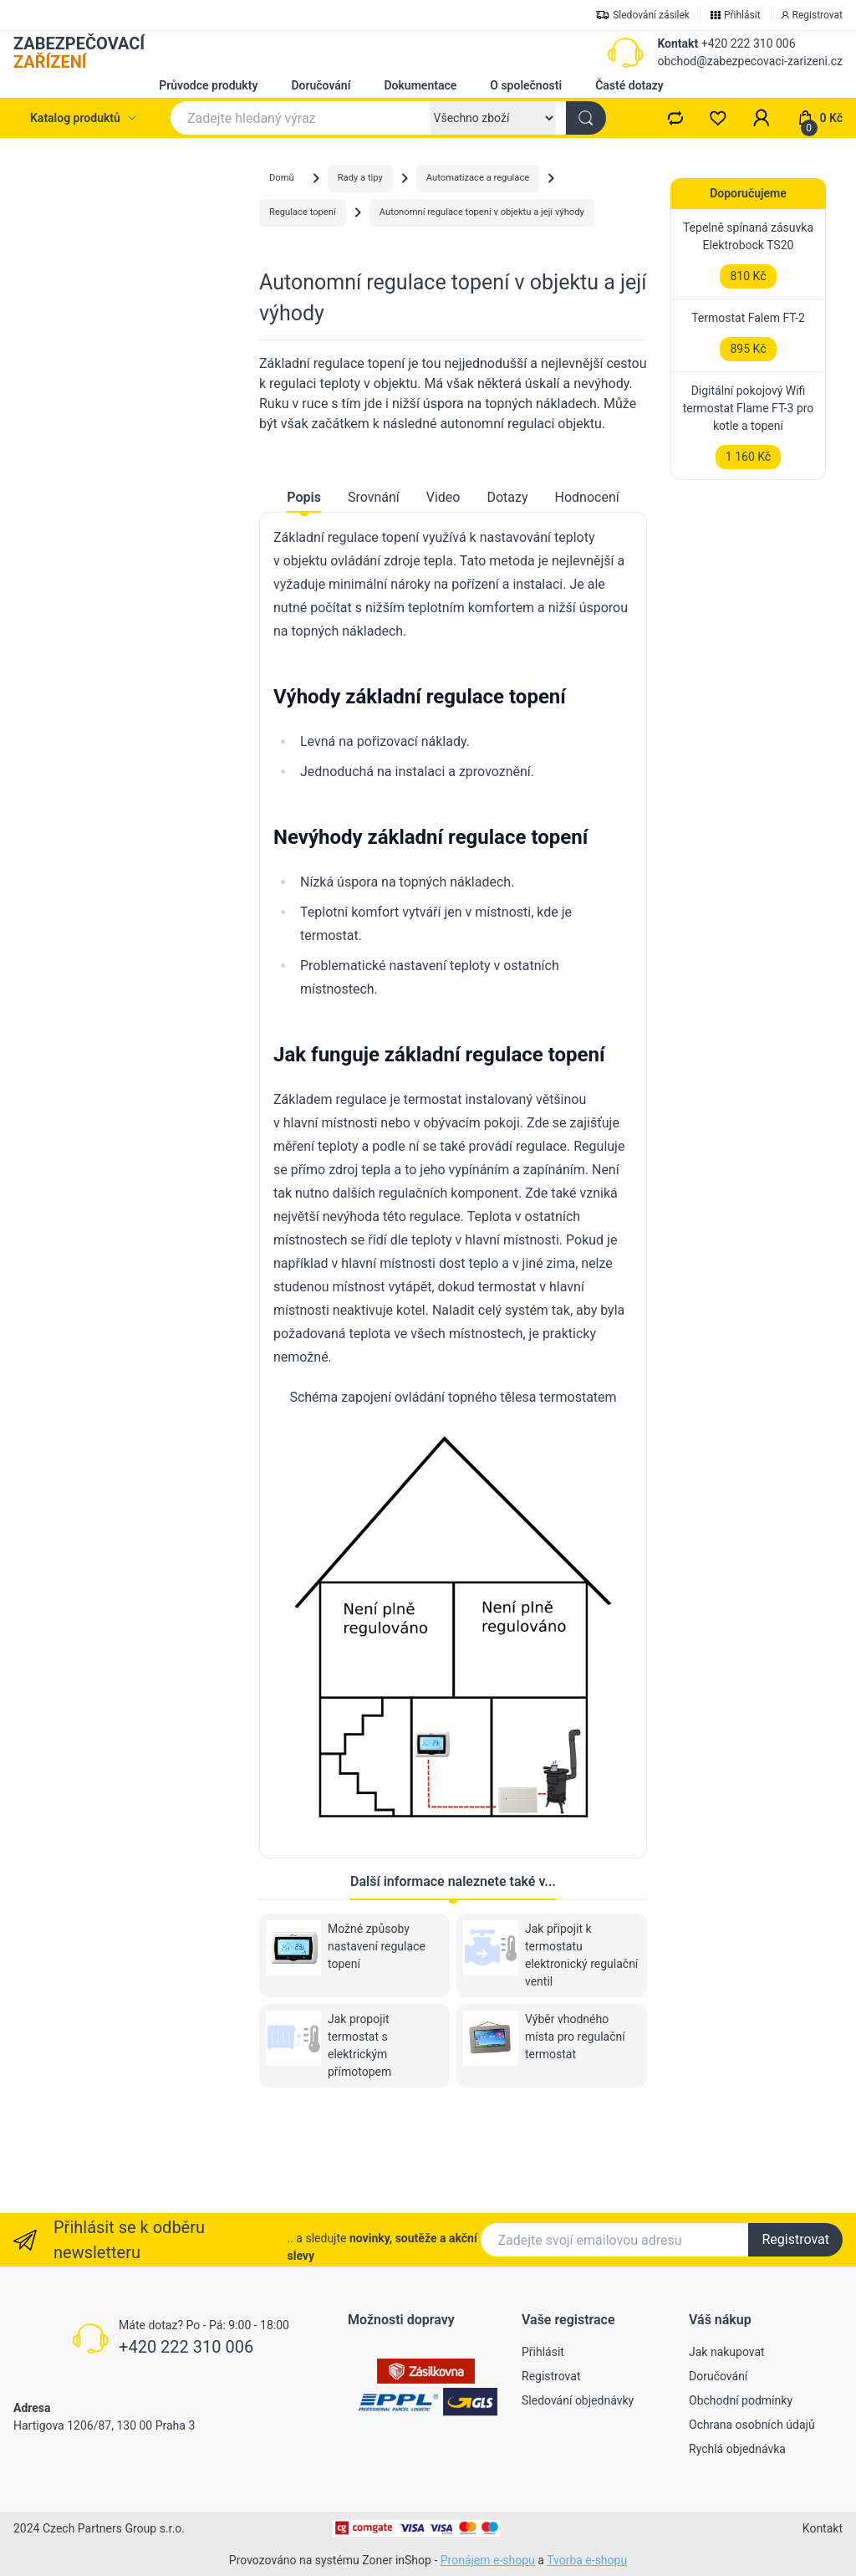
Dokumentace (420, 85)
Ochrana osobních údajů (752, 2424)
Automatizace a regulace (477, 177)
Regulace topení (302, 212)
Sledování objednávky (578, 2400)
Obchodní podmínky (740, 2400)
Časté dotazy (629, 85)
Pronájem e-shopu (488, 2560)
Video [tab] (443, 589)
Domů (281, 177)
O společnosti (526, 85)
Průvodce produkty (208, 85)
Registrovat (795, 2239)
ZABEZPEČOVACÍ (79, 52)
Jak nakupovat (727, 2352)
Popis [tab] (304, 589)
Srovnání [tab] (374, 589)
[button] (761, 118)
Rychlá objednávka (737, 2449)
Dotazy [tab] (507, 589)
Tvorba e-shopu (587, 2560)
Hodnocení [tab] (587, 589)
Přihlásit (543, 2352)
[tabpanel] (453, 1263)
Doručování (320, 85)
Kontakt (677, 43)
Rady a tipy (360, 177)
